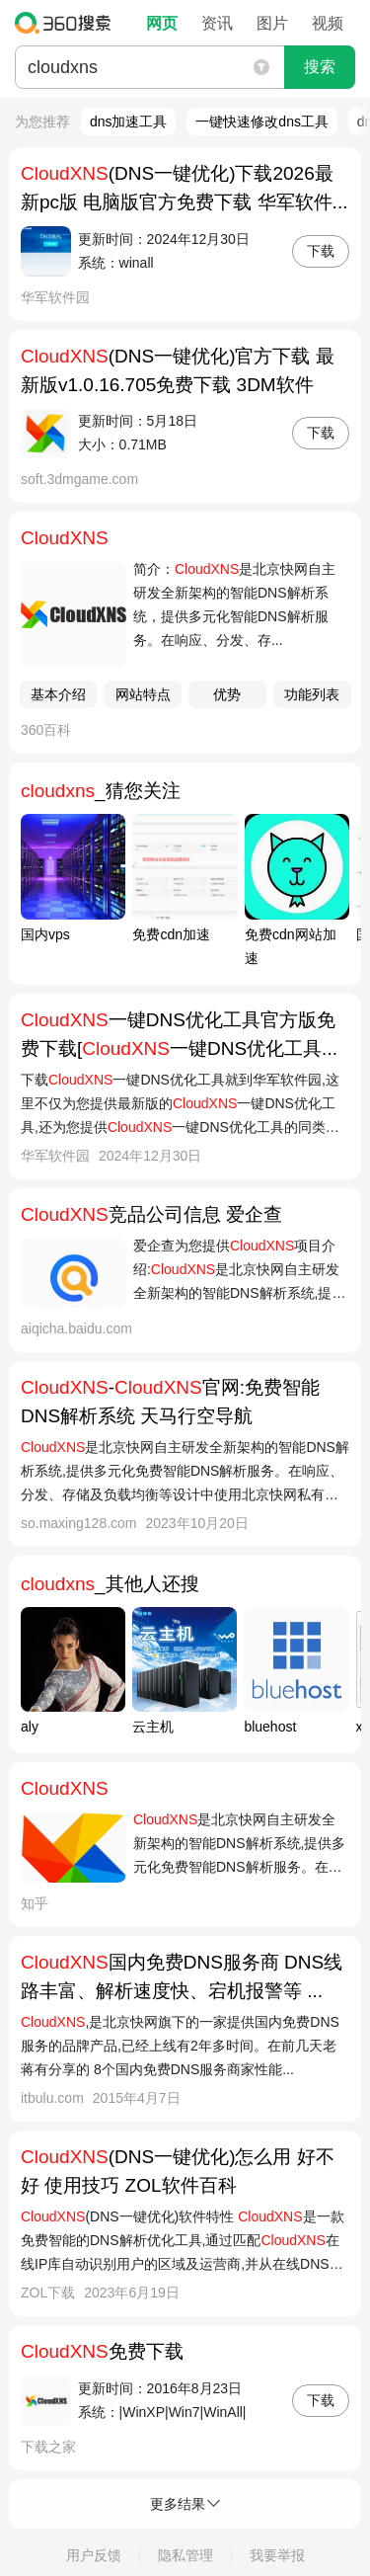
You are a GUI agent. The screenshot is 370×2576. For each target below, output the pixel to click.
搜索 (319, 66)
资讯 (217, 23)
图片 (272, 23)
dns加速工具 (129, 121)
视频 (327, 23)
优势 (227, 694)
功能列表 (311, 694)
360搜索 (67, 23)
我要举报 (277, 2555)
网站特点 (143, 694)
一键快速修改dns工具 (262, 121)
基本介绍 (58, 694)
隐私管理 (185, 2555)
